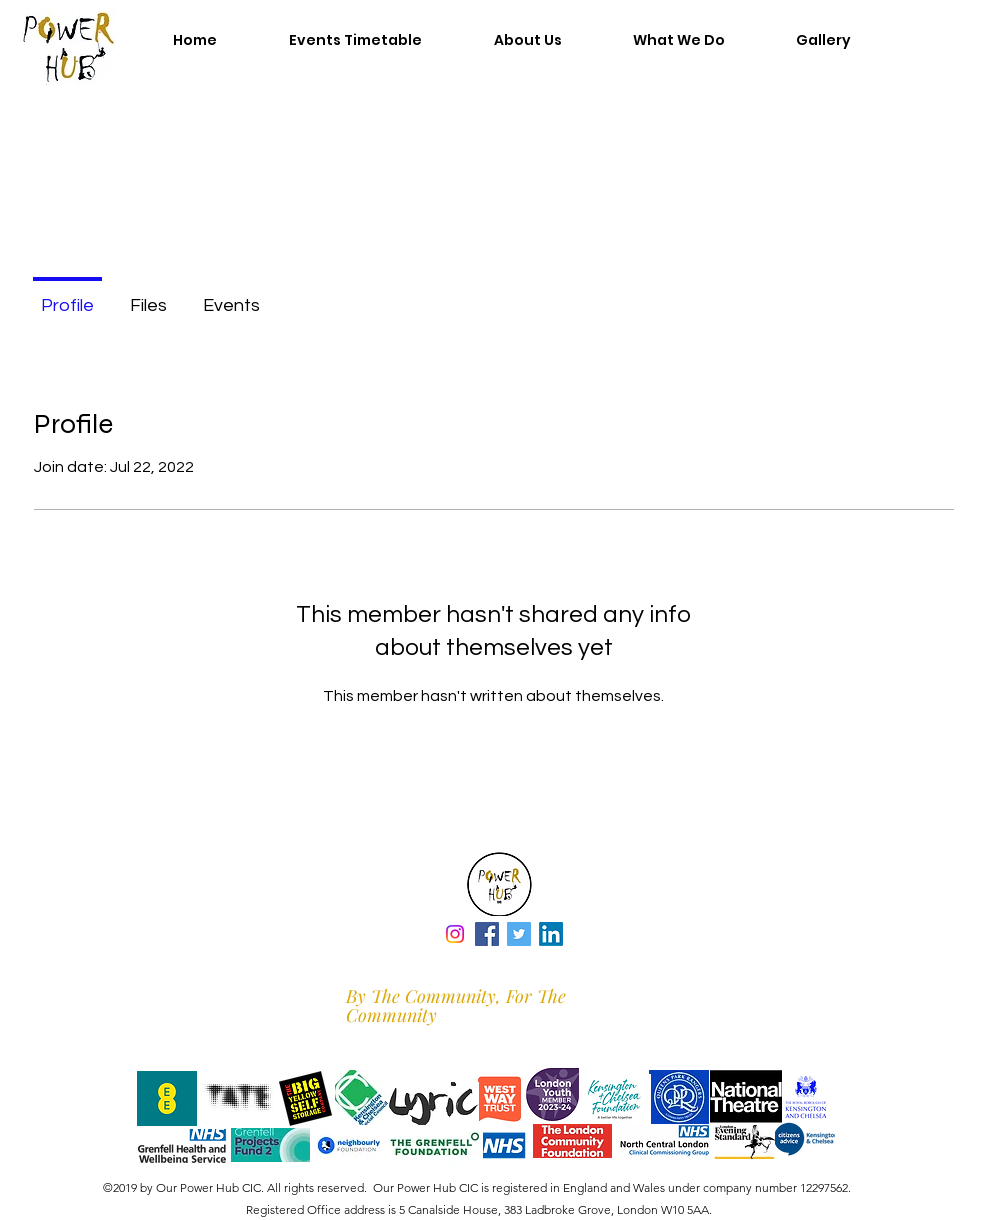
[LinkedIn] (551, 934)
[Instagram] (455, 934)
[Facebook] (487, 934)
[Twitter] (519, 934)
